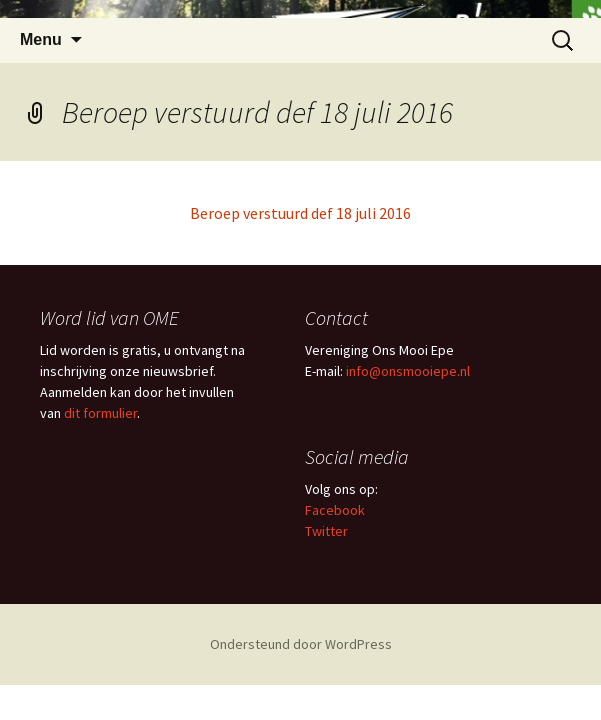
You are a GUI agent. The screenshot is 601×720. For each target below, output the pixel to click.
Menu (41, 39)
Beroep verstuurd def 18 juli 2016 (300, 213)
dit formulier (100, 413)
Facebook (335, 510)
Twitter (326, 531)
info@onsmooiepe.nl (408, 371)
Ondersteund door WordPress (301, 644)
